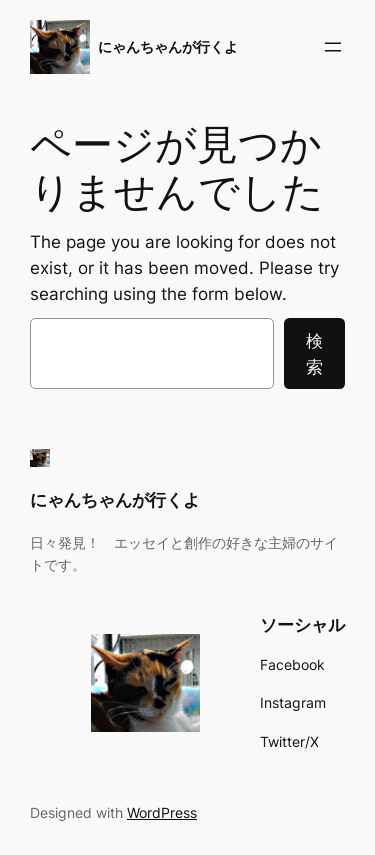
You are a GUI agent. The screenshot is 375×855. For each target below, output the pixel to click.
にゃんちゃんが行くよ (168, 46)
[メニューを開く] (333, 47)
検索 (314, 354)
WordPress (162, 812)
